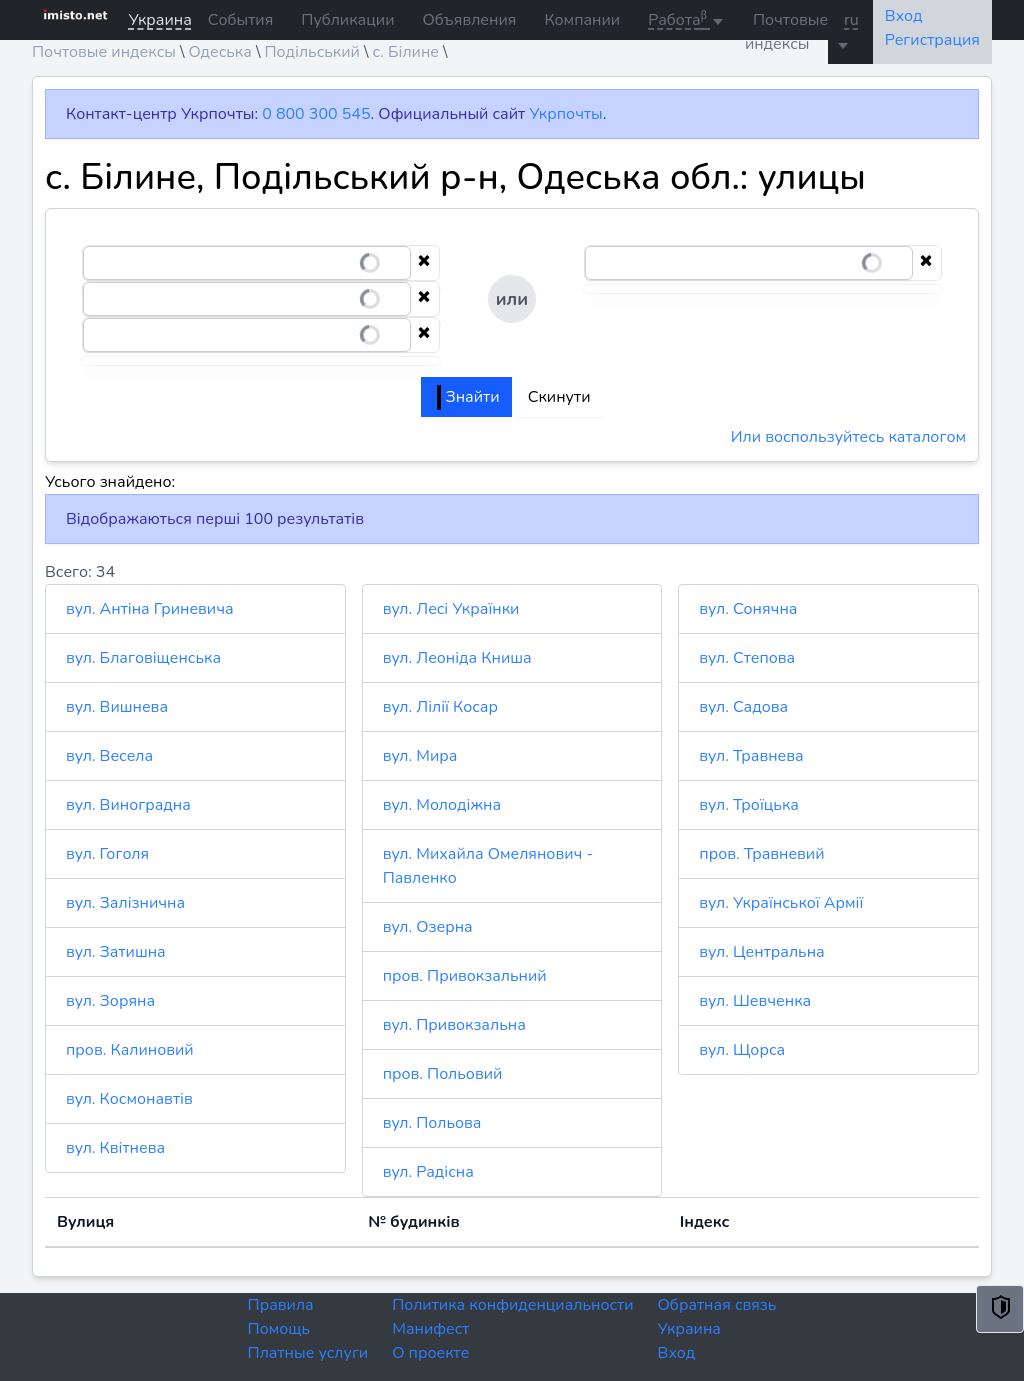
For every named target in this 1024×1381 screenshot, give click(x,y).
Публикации (347, 20)
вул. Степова (747, 658)
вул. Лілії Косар (440, 707)
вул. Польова (432, 1123)
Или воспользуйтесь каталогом (848, 437)
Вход (677, 1353)
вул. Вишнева (117, 707)
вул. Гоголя (107, 854)
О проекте (430, 1353)
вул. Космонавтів (129, 1099)
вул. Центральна (761, 952)
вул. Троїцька (749, 805)
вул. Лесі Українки (451, 609)
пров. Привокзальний (465, 976)
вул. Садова (743, 707)
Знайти (468, 397)
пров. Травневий (761, 854)
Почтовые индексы (786, 32)
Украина (689, 1329)
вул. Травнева (751, 756)
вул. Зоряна (110, 1001)
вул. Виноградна (128, 805)
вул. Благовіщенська (143, 658)
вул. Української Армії (781, 903)
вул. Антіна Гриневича (150, 609)
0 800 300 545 (316, 114)
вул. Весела (109, 756)
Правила (281, 1305)
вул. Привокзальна (454, 1025)
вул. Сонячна (748, 609)
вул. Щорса (742, 1050)
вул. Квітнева (115, 1148)
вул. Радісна (428, 1172)
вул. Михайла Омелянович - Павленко (488, 866)
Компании (582, 20)
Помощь (279, 1329)
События (240, 20)
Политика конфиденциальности (512, 1305)
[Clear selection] (424, 263)
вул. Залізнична (125, 903)
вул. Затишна (116, 952)
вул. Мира (420, 756)
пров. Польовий (443, 1074)
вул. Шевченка (755, 1001)
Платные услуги (308, 1353)
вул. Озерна (428, 927)
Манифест (430, 1329)
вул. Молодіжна (442, 805)
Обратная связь (717, 1305)
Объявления (469, 20)
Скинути (559, 397)
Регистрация (932, 40)
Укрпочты (565, 114)
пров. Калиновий (130, 1050)
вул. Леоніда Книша (457, 658)
